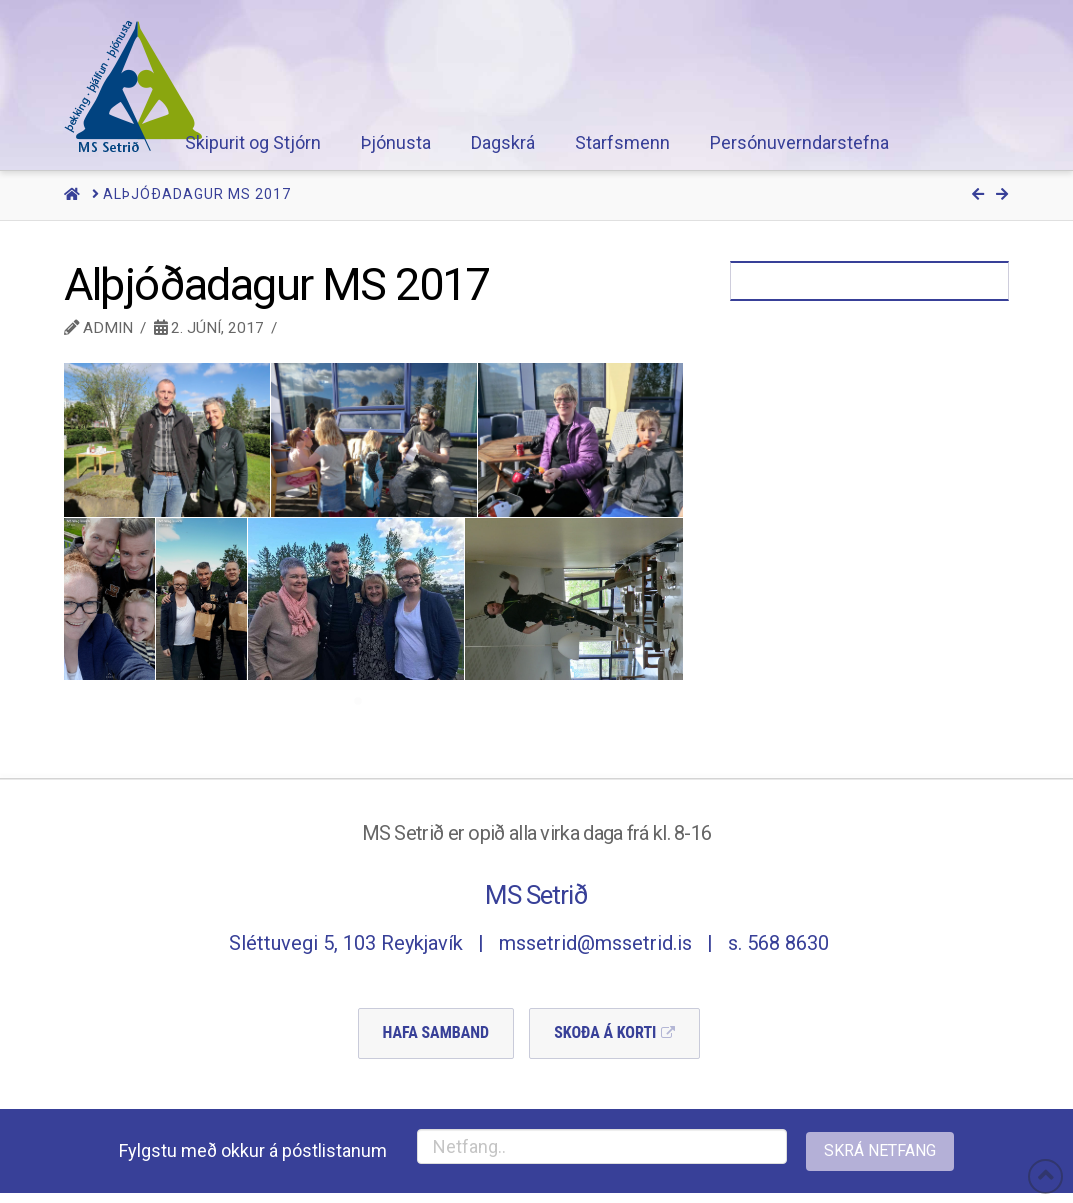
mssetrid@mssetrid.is (595, 943)
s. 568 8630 (778, 943)
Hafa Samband (436, 1032)
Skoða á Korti (605, 1032)
